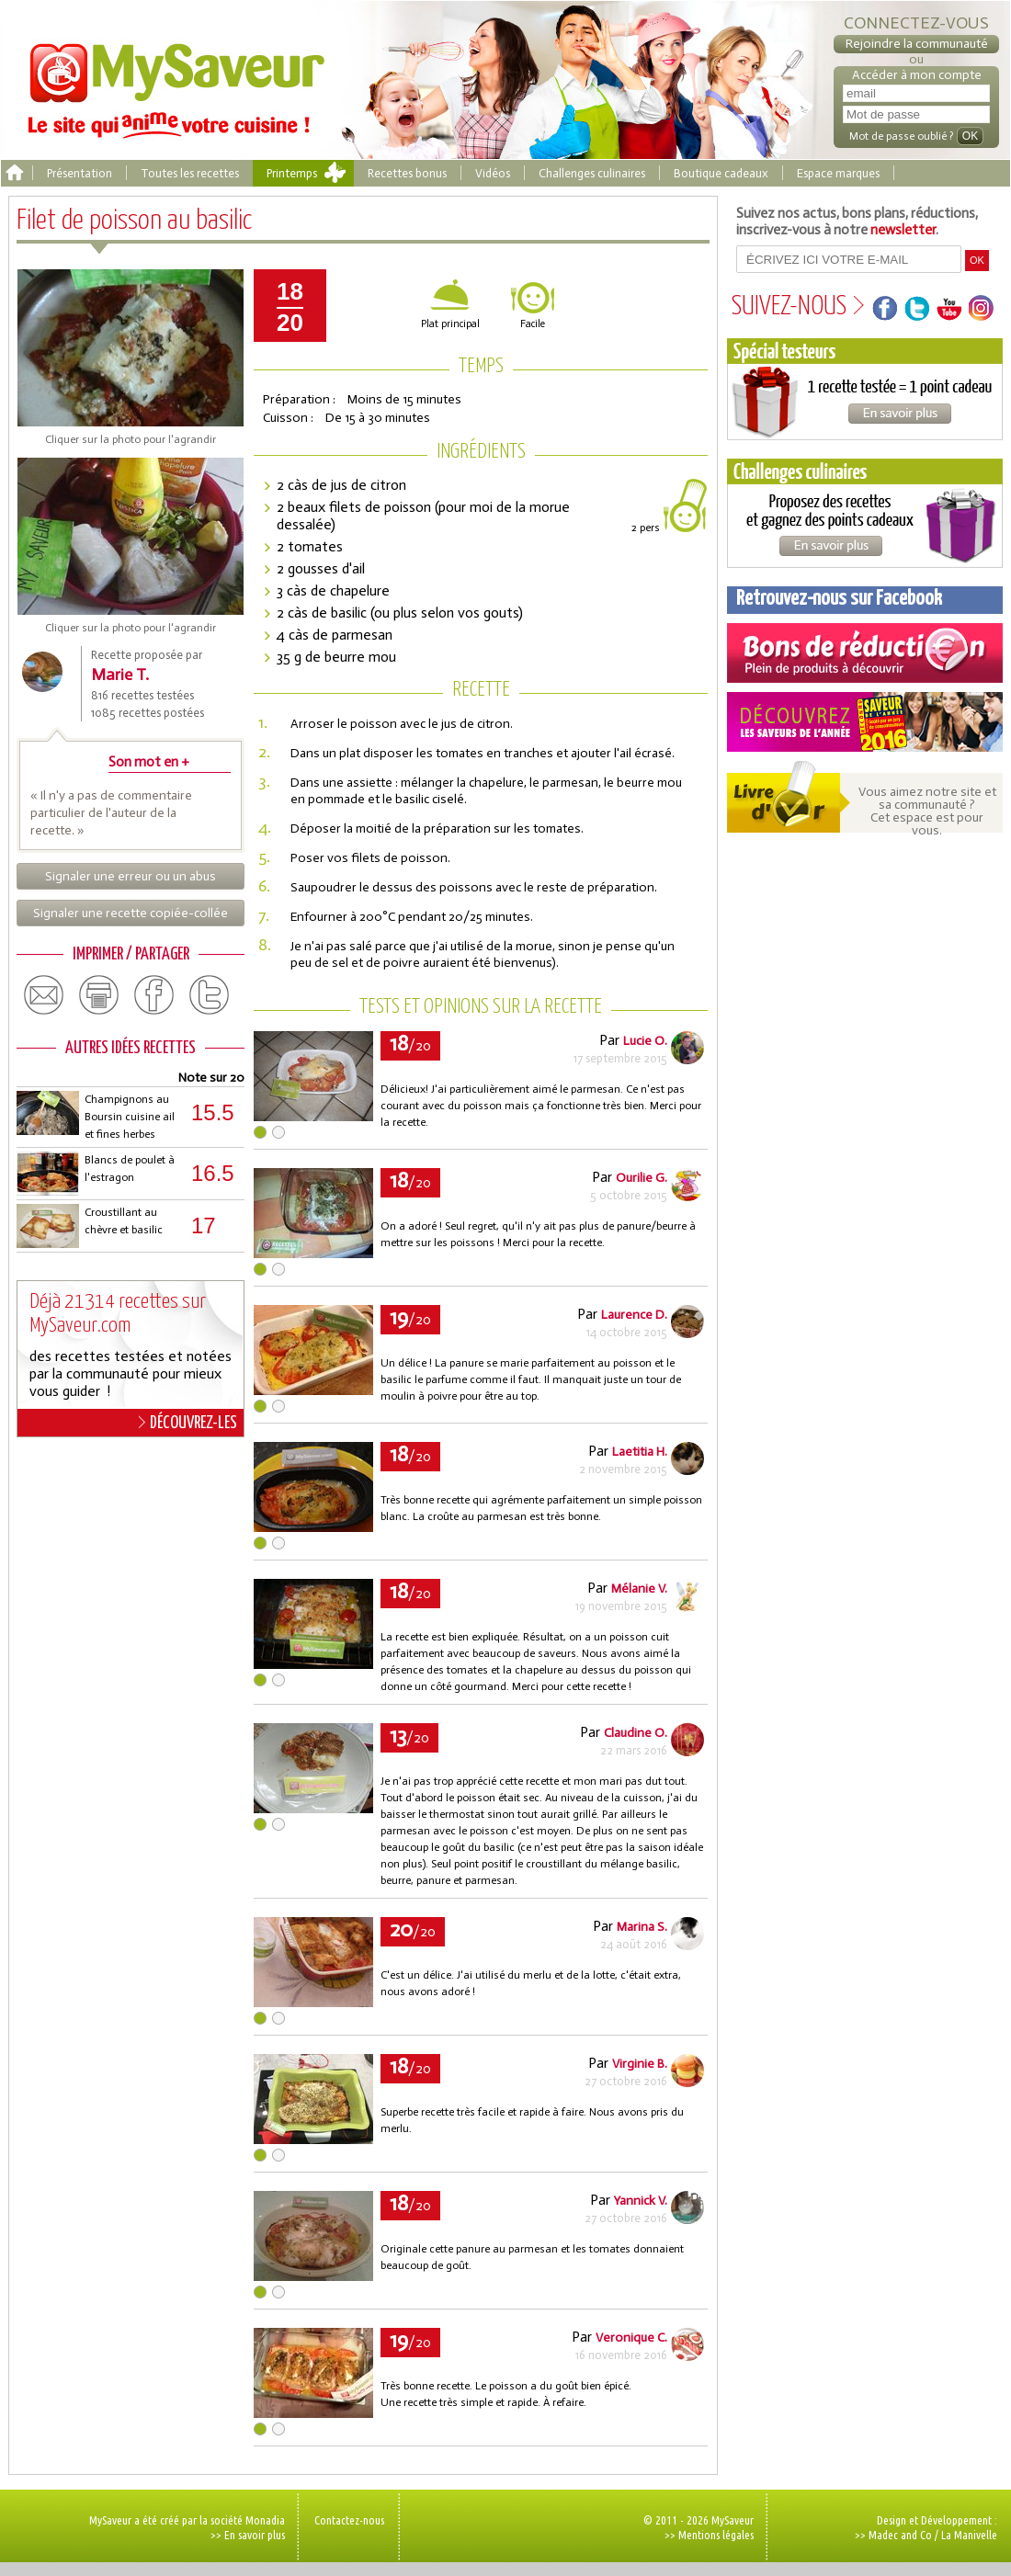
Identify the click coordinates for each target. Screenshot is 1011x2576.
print (99, 995)
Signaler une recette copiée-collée (130, 913)
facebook (154, 995)
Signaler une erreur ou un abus (130, 876)
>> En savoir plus (247, 2534)
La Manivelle (969, 2534)
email (44, 995)
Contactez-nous (349, 2520)
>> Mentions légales (709, 2534)
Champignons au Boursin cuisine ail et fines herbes (130, 1116)
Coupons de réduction (865, 653)
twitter (209, 995)
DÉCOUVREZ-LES (188, 1422)
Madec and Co (900, 2534)
